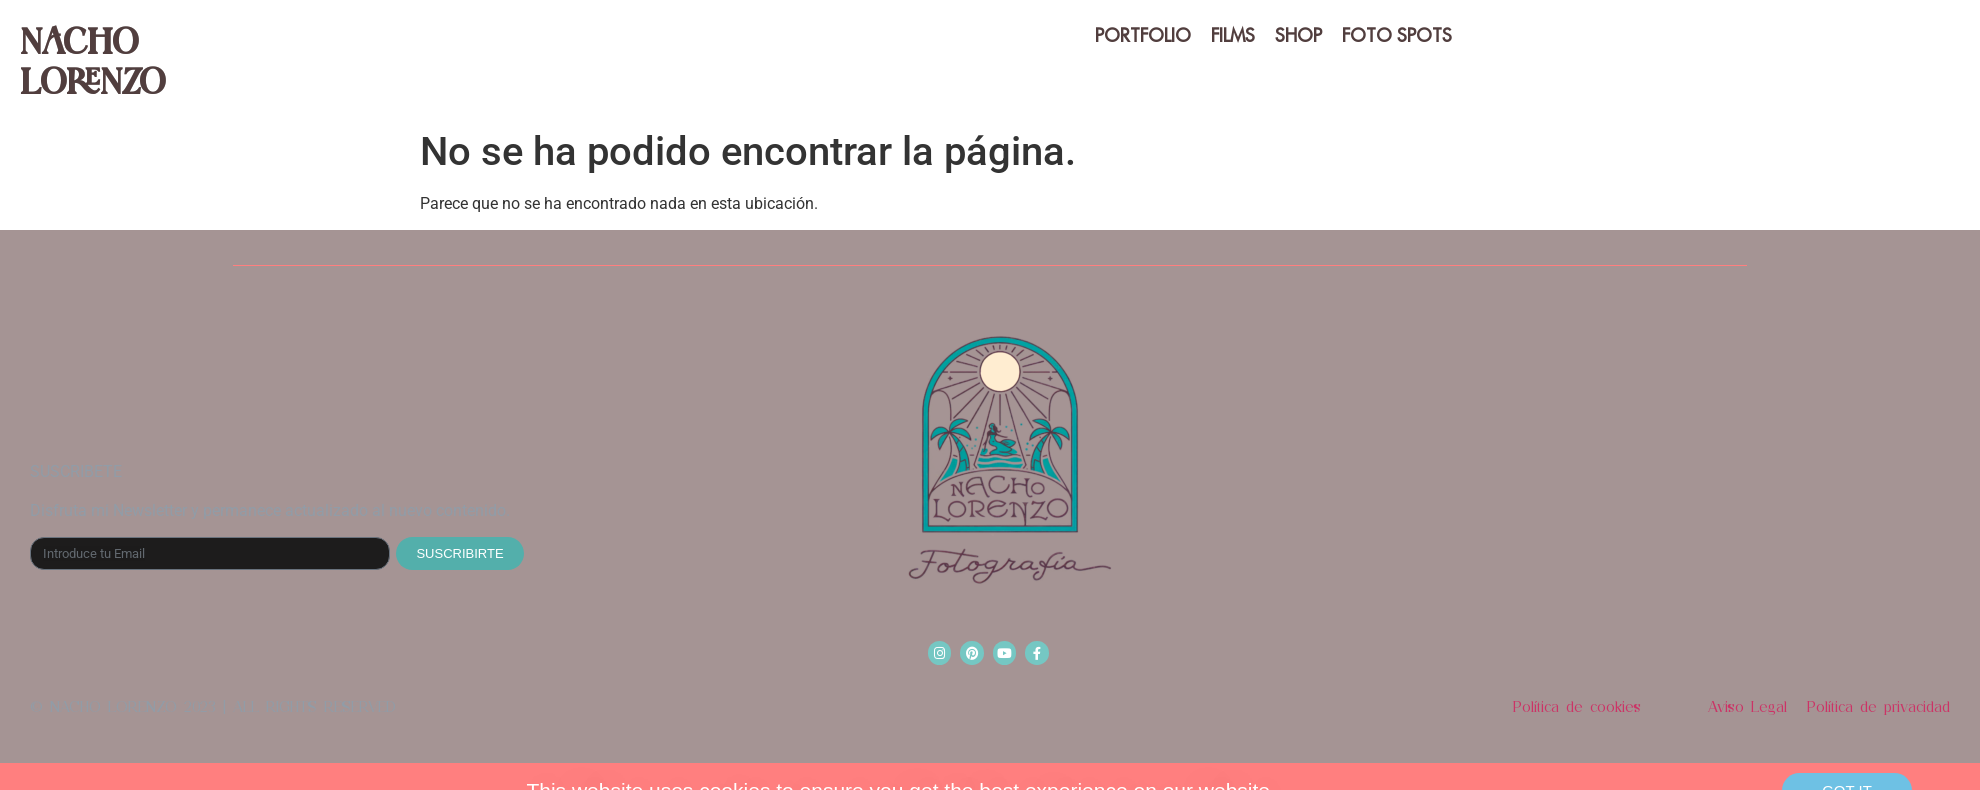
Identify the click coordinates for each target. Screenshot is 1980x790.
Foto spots (1397, 35)
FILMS (1233, 35)
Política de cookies (1577, 707)
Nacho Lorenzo (92, 60)
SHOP (1298, 35)
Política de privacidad (1878, 707)
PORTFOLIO (1143, 35)
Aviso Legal (1747, 707)
